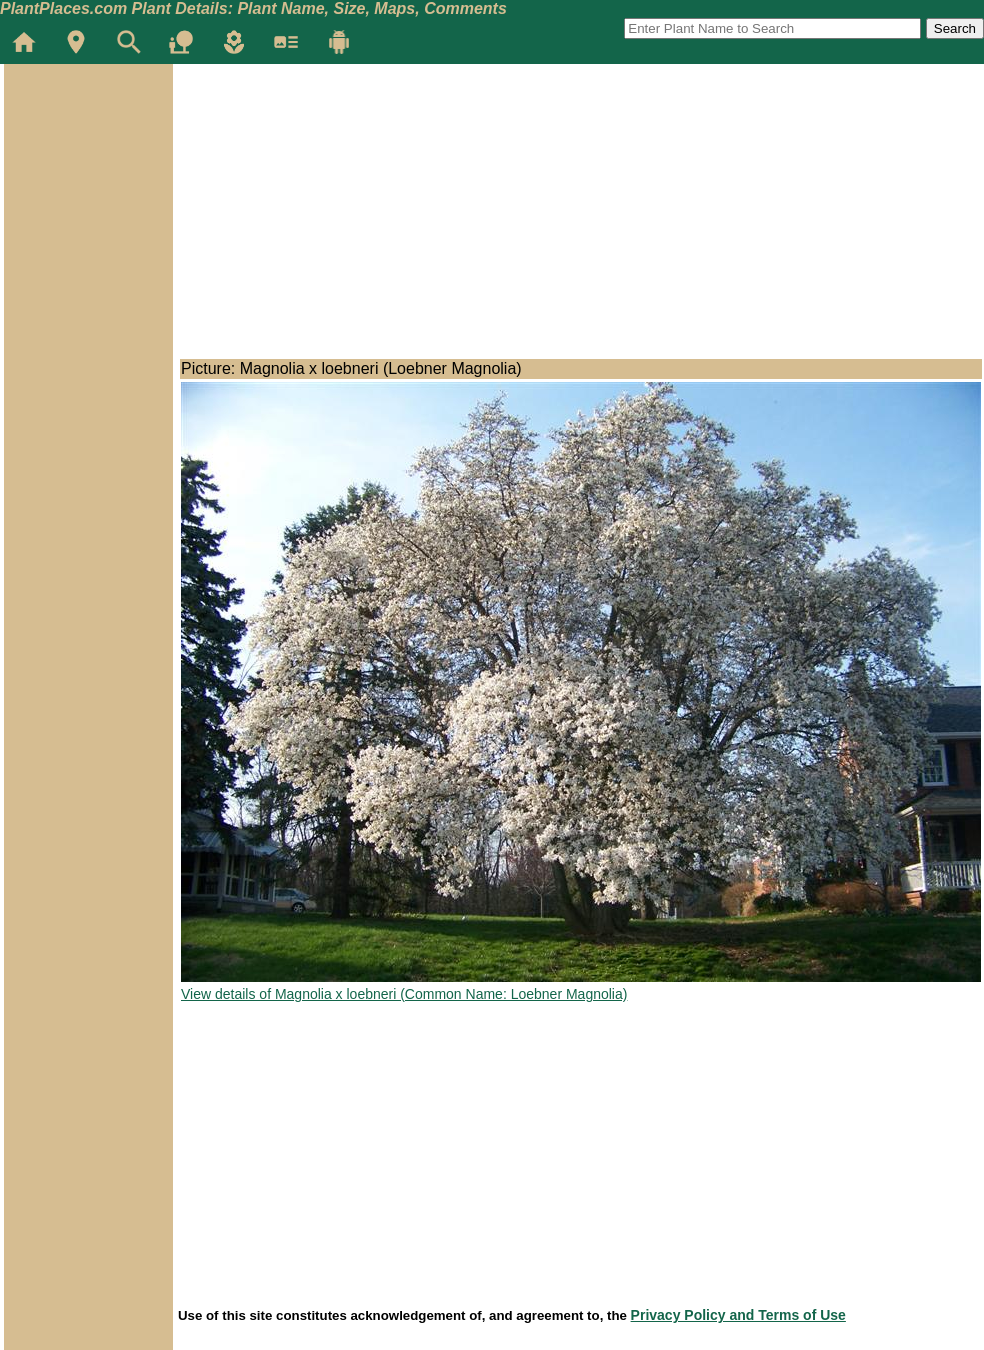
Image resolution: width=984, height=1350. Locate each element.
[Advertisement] (88, 184)
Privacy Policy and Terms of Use (738, 1315)
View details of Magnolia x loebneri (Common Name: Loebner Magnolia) (404, 994)
